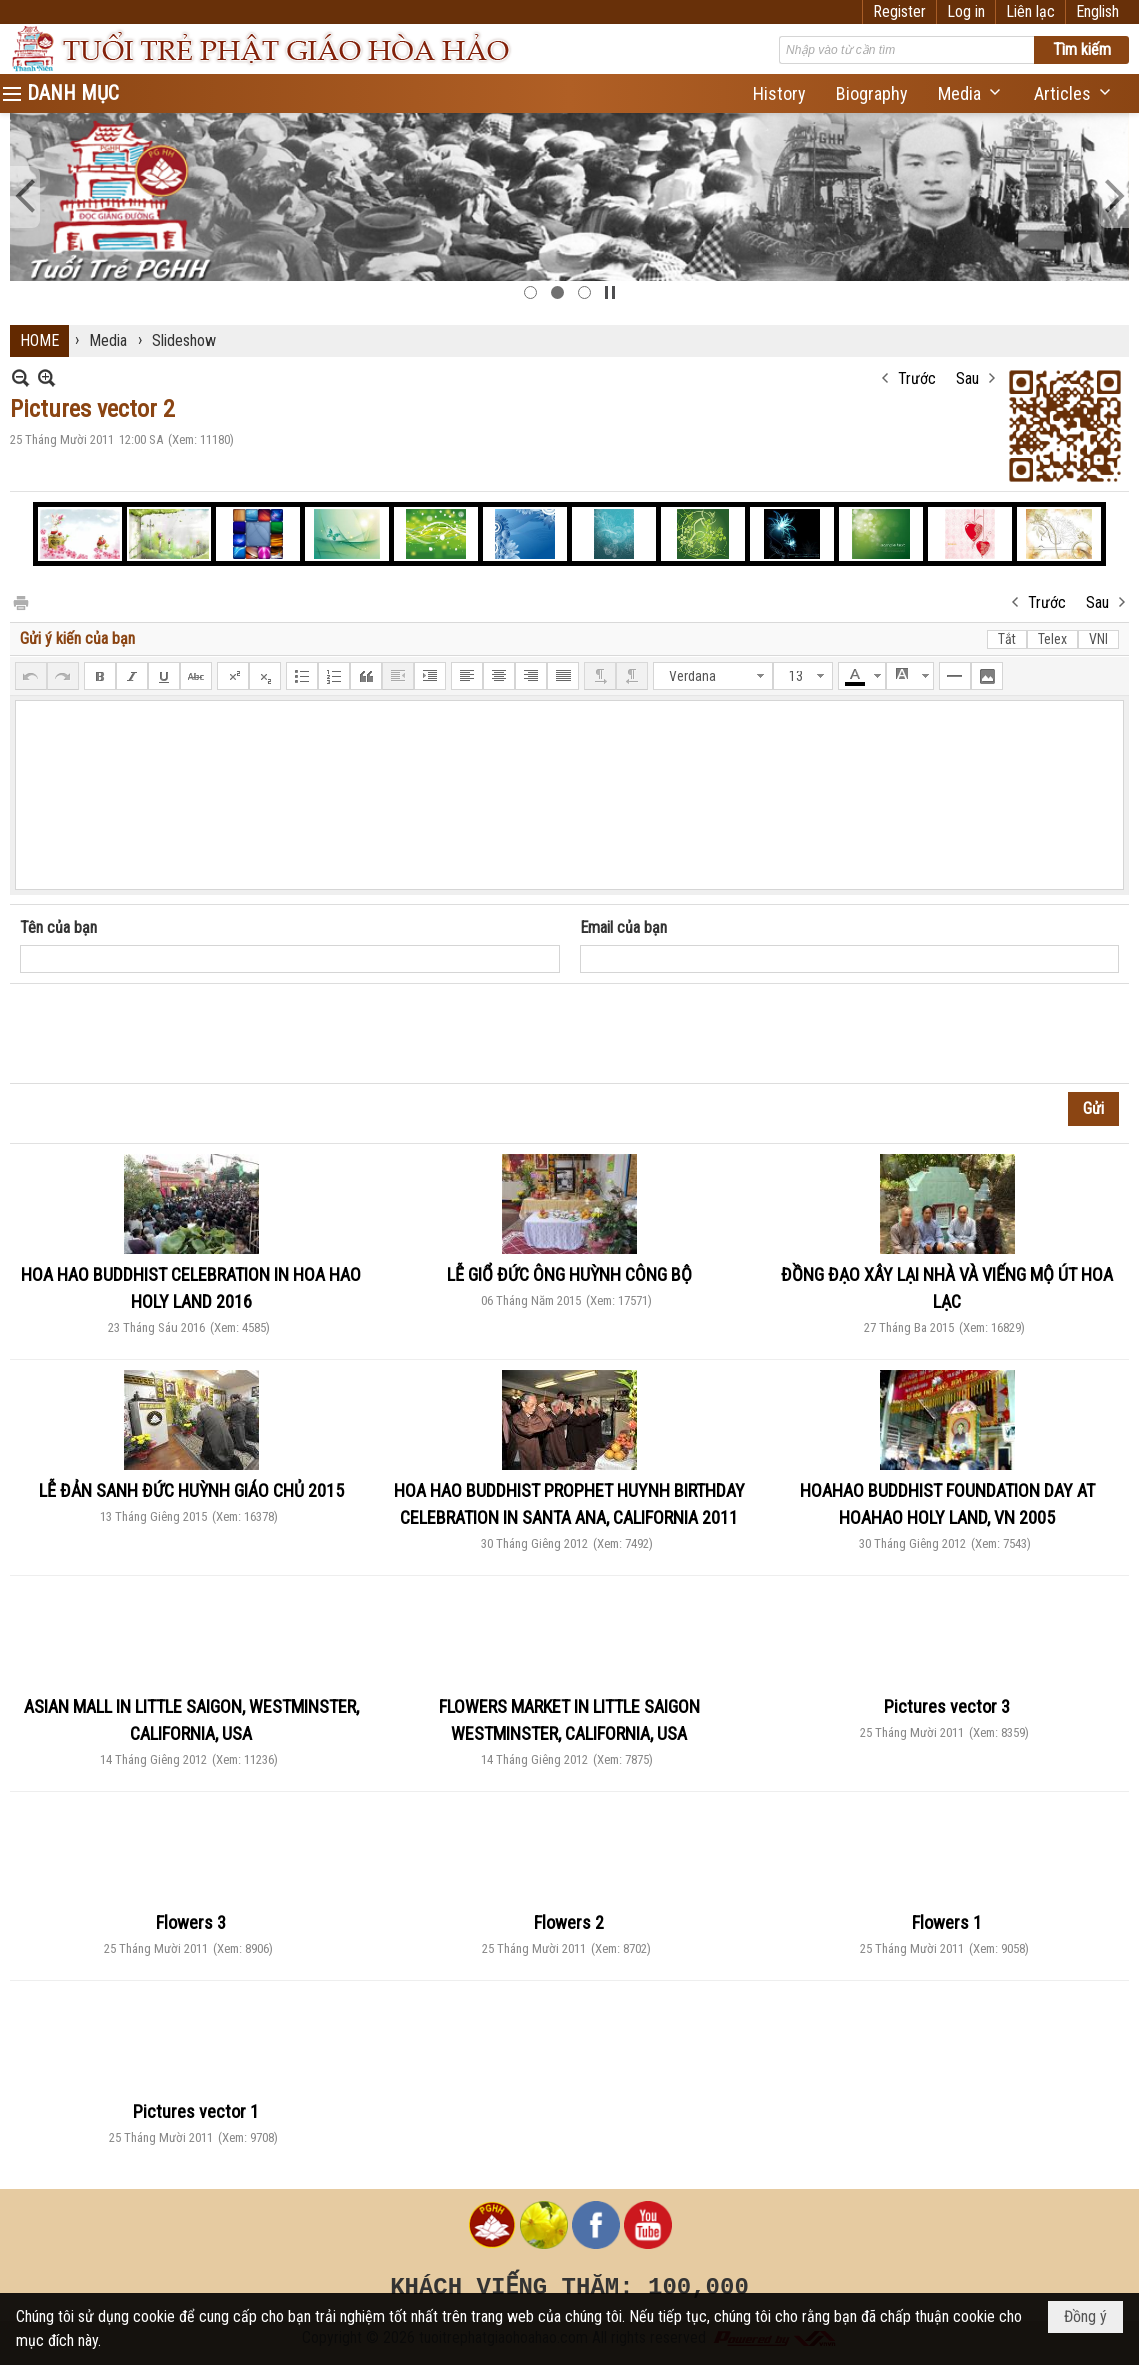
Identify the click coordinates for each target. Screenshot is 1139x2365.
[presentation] (172, 1034)
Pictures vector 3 (947, 1706)
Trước (917, 378)
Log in (966, 11)
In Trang (20, 601)
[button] (971, 93)
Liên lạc (1030, 11)
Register (899, 11)
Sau (967, 378)
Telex (1052, 639)
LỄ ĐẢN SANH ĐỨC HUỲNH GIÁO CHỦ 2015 (191, 1490)
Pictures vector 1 (196, 2111)
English (1097, 11)
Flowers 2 (569, 1922)
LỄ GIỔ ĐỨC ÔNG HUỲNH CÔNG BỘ (569, 1274)
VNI (1098, 639)
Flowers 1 (947, 1922)
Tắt (1007, 639)
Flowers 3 (191, 1922)
